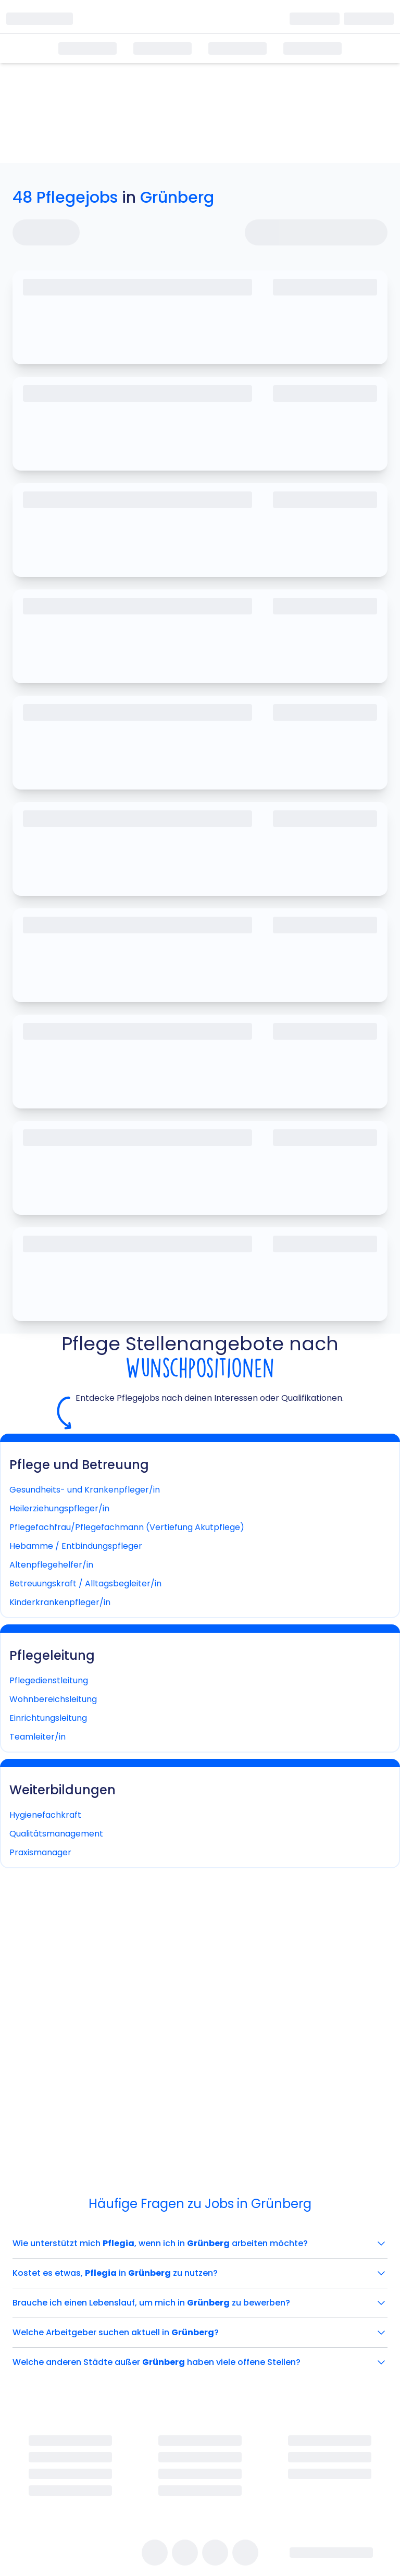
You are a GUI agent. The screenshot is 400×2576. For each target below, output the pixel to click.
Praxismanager (40, 1852)
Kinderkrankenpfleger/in (59, 1602)
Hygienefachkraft (45, 1815)
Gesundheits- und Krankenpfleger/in (84, 1490)
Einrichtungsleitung (48, 1718)
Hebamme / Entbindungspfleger (75, 1546)
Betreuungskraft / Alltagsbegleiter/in (85, 1583)
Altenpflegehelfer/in (51, 1565)
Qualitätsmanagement (56, 1834)
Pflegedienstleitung (48, 1680)
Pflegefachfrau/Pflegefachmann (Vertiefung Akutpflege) (126, 1527)
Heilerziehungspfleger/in (59, 1508)
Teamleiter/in (37, 1737)
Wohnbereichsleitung (53, 1699)
